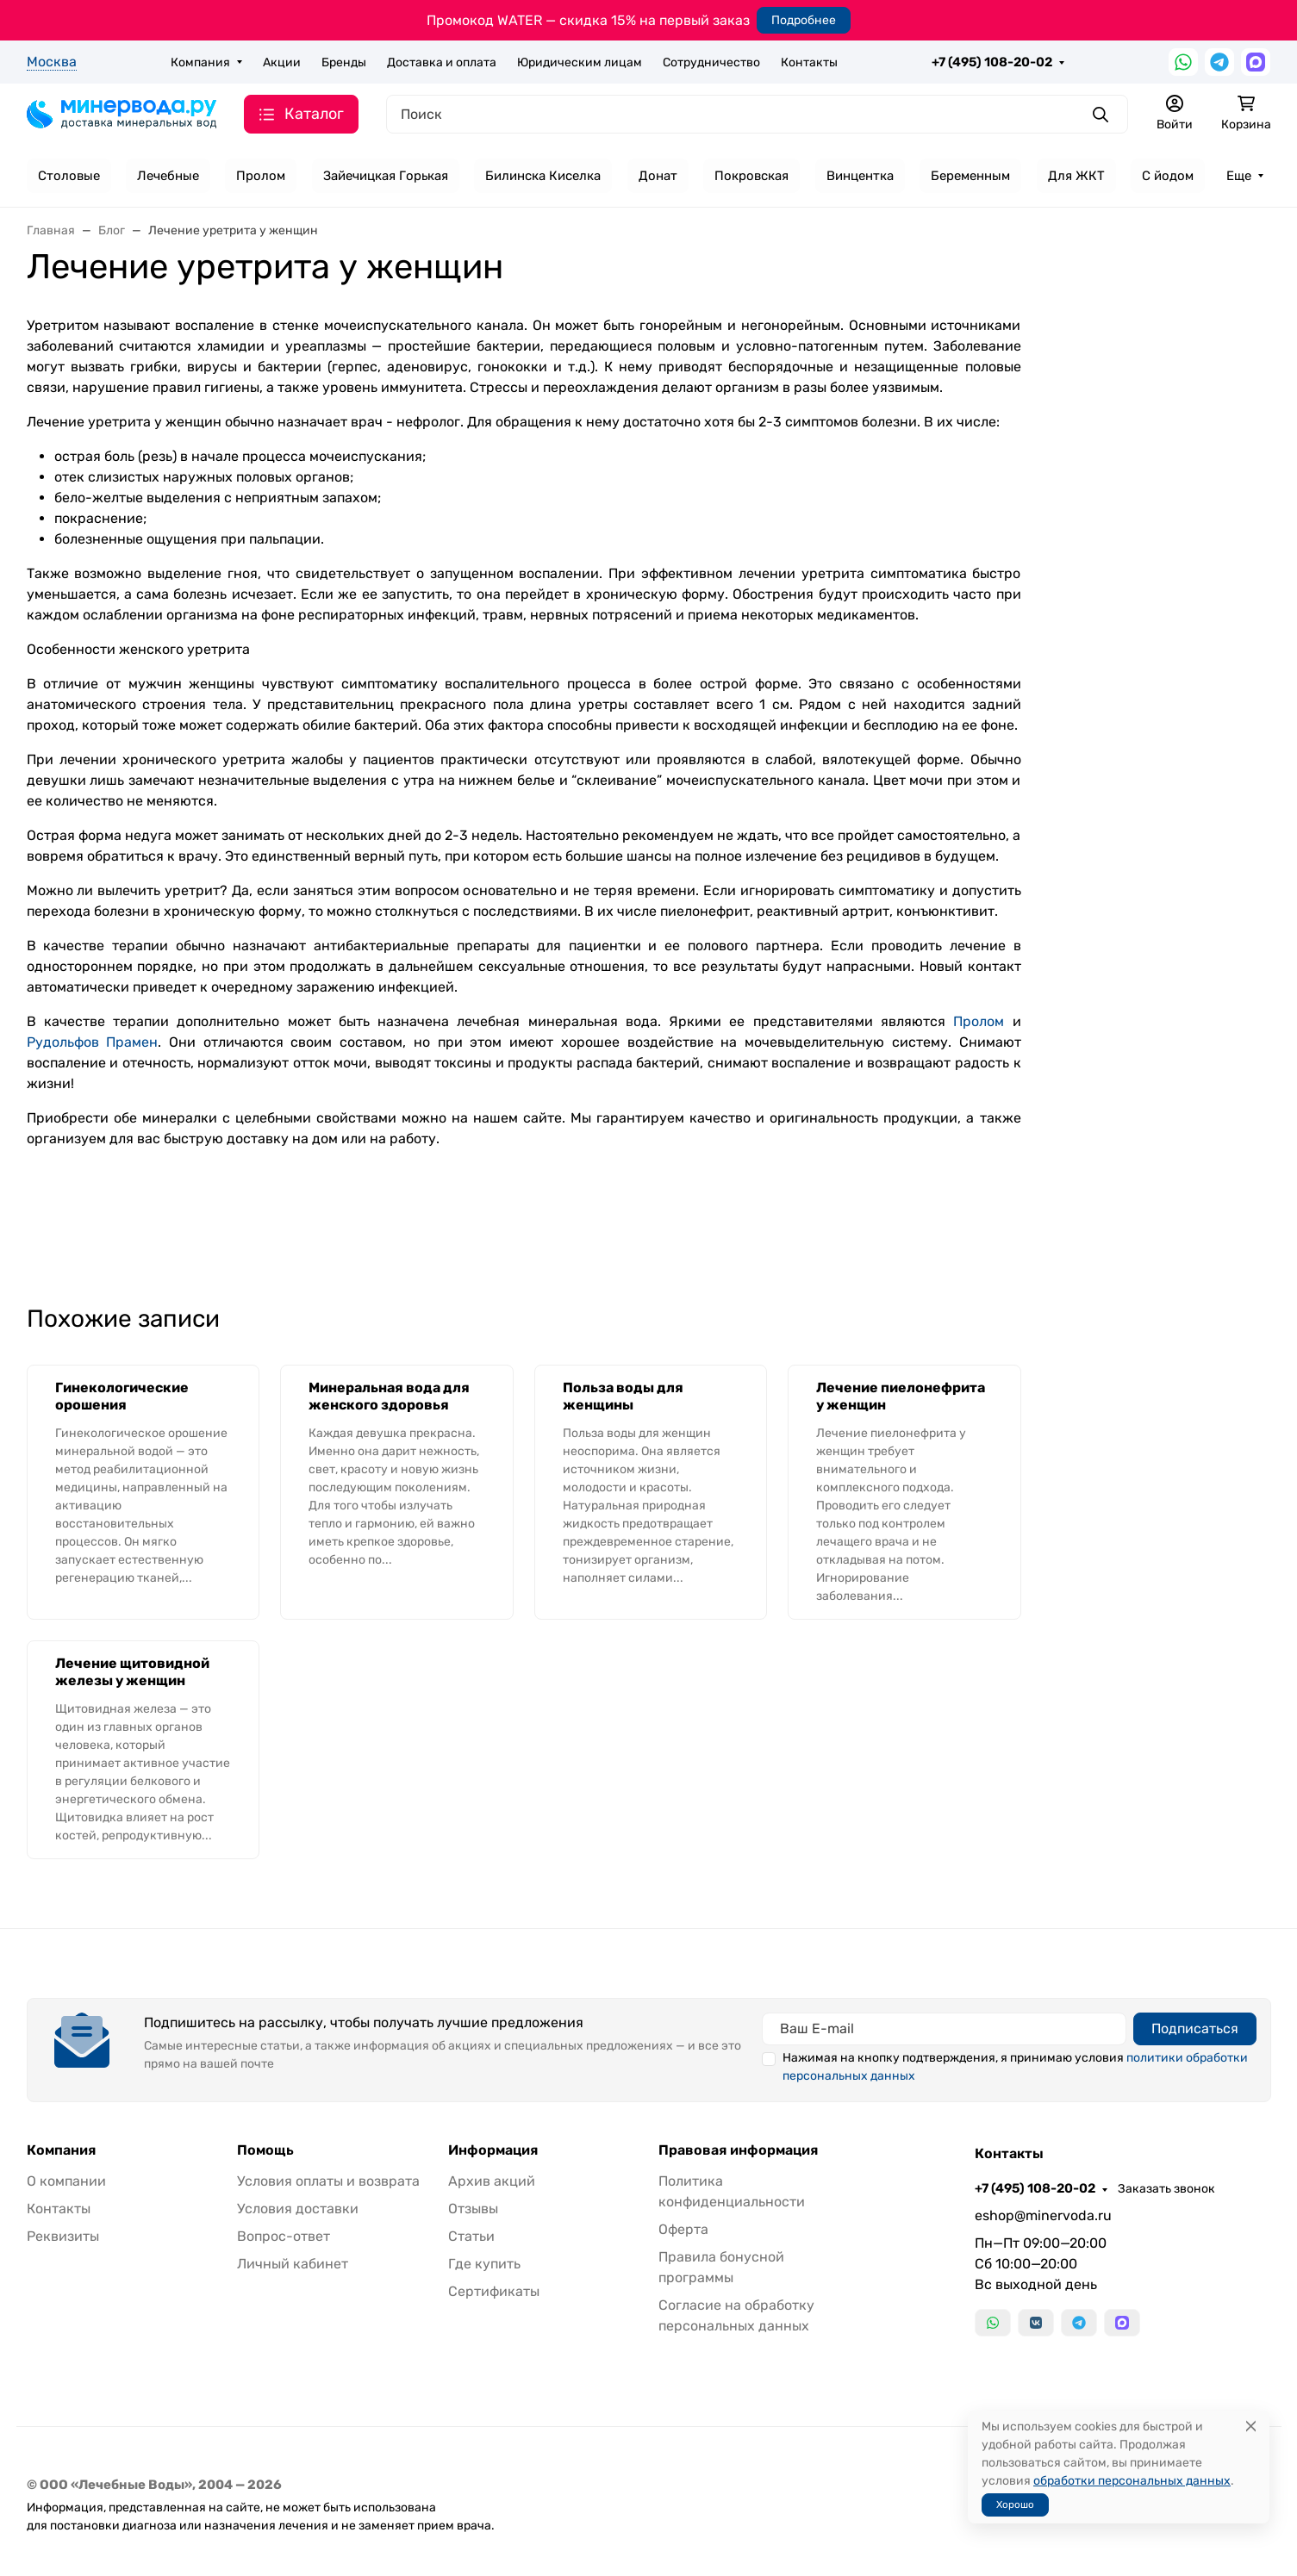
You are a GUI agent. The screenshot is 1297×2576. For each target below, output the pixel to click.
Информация (493, 2150)
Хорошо (1015, 2504)
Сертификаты (493, 2291)
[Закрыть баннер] (1273, 1288)
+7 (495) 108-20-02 (992, 62)
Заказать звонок (1166, 2188)
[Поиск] (757, 114)
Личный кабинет (292, 2264)
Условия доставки (298, 2208)
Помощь (265, 2150)
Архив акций (491, 2181)
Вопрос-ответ (283, 2236)
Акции (282, 62)
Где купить (484, 2264)
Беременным (970, 176)
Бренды (343, 62)
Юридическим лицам (579, 62)
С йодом (1168, 176)
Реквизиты (63, 2236)
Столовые (69, 176)
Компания (200, 62)
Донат (658, 176)
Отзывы (473, 2208)
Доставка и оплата (441, 62)
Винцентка (860, 176)
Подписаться (1194, 2028)
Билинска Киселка (543, 176)
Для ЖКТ (1076, 176)
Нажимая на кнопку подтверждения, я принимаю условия (1015, 2066)
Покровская (751, 176)
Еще (1238, 176)
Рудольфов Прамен (93, 1042)
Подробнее (803, 20)
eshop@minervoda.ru (1043, 2215)
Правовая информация (738, 2150)
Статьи (471, 2236)
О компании (66, 2181)
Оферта (683, 2229)
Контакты (809, 62)
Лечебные (168, 176)
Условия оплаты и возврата (328, 2181)
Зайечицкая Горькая (385, 176)
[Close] (1251, 2426)
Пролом (260, 176)
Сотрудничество (711, 62)
